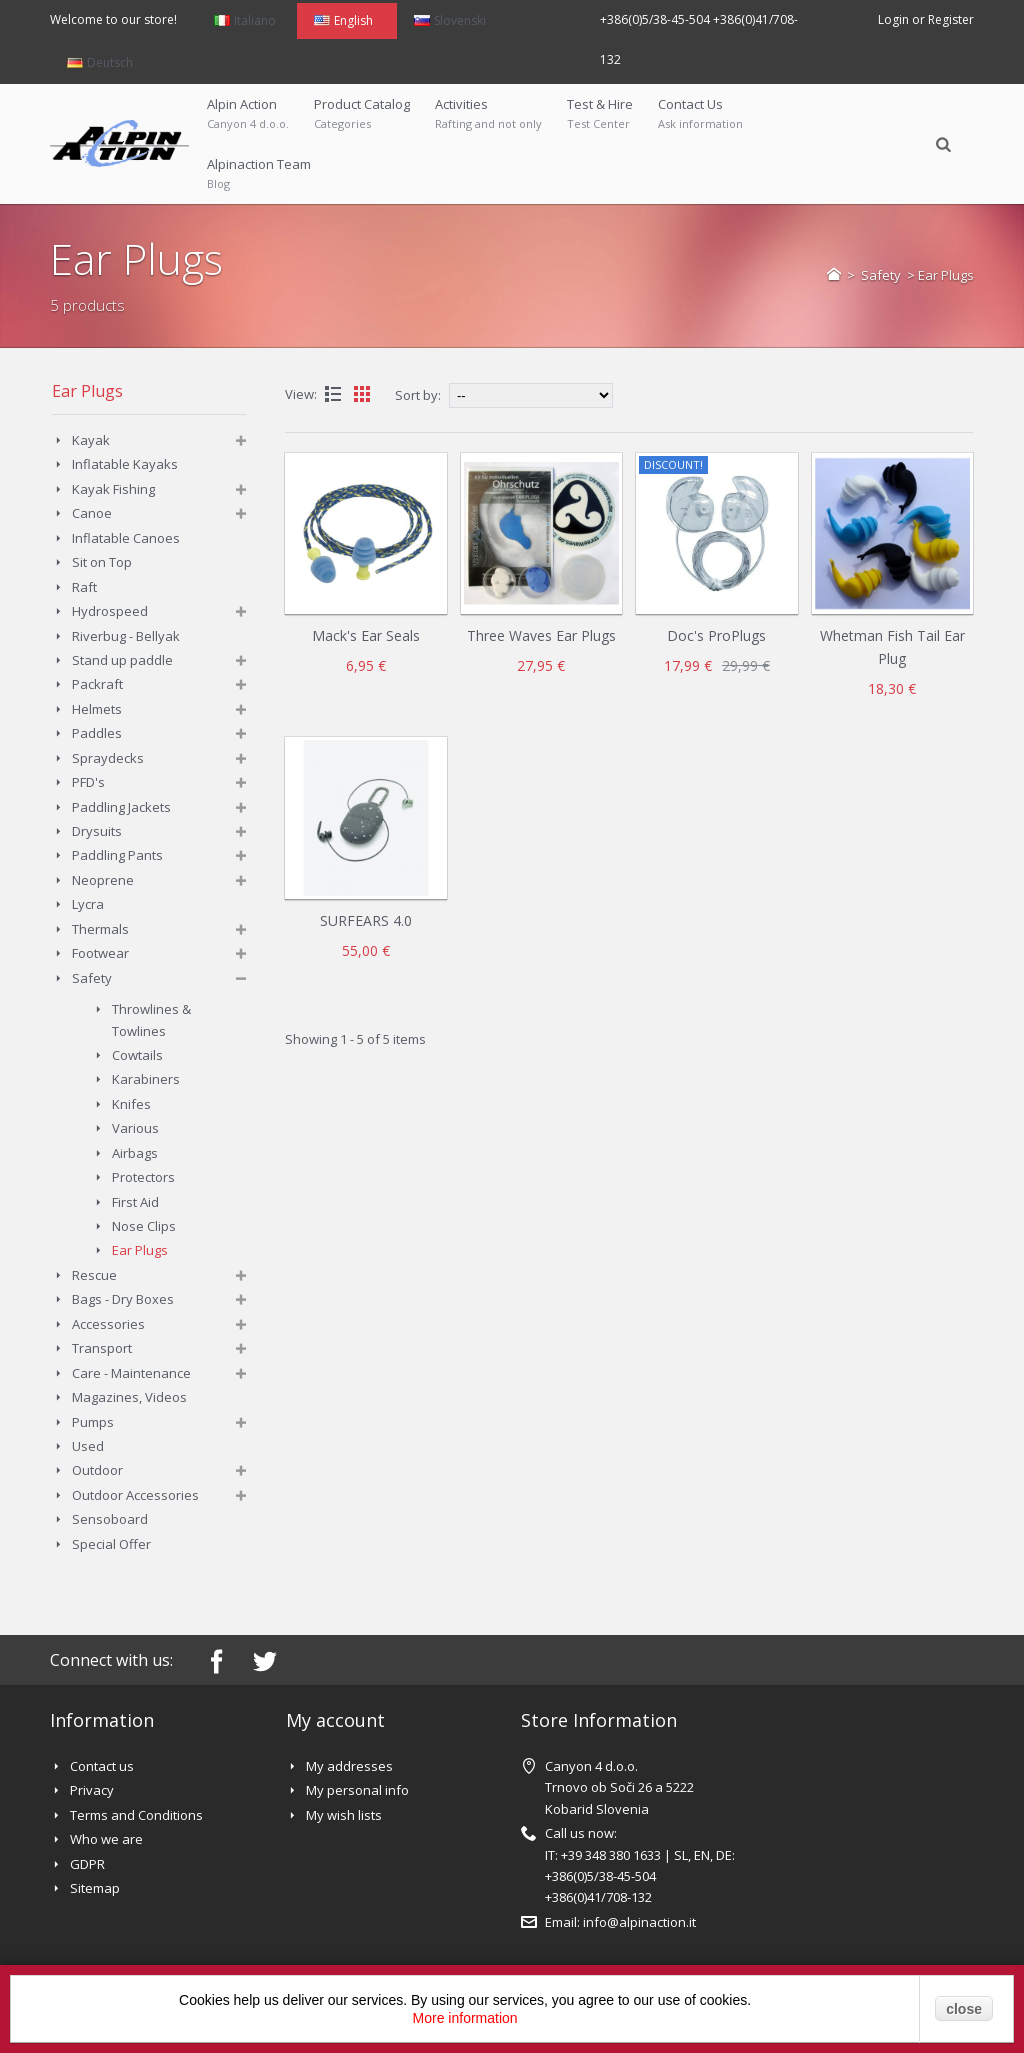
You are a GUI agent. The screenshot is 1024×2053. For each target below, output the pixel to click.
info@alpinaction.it (639, 1922)
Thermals (100, 929)
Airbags (135, 1153)
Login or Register (926, 19)
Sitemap (95, 1888)
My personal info (357, 1790)
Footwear (100, 953)
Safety (882, 275)
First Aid (135, 1202)
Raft (84, 587)
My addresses (349, 1766)
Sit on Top (102, 562)
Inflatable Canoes (126, 538)
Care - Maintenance (131, 1373)
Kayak (91, 440)
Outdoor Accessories (135, 1495)
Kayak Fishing (113, 489)
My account (335, 1720)
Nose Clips (144, 1226)
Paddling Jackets (121, 807)
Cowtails (137, 1055)
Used (88, 1446)
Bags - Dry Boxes (123, 1299)
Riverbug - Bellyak (126, 636)
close (964, 2009)
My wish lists (344, 1815)
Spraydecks (108, 758)
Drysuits (97, 831)
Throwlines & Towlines (151, 1019)
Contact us (102, 1766)
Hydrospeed (110, 611)
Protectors (143, 1177)
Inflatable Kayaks (125, 464)
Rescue (94, 1275)
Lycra (88, 904)
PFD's (88, 782)
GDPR (87, 1864)
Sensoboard (110, 1519)
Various (135, 1128)
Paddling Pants (117, 855)
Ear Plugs (140, 1250)
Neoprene (103, 880)
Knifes (131, 1104)
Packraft (97, 684)
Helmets (97, 709)
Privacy (92, 1790)
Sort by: (418, 395)
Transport (102, 1348)
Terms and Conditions (136, 1815)
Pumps (93, 1422)
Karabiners (146, 1079)
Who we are (106, 1839)
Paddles (97, 733)
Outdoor (97, 1470)
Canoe (92, 513)
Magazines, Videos (129, 1397)
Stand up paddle (122, 660)
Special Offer (111, 1544)
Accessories (108, 1324)
